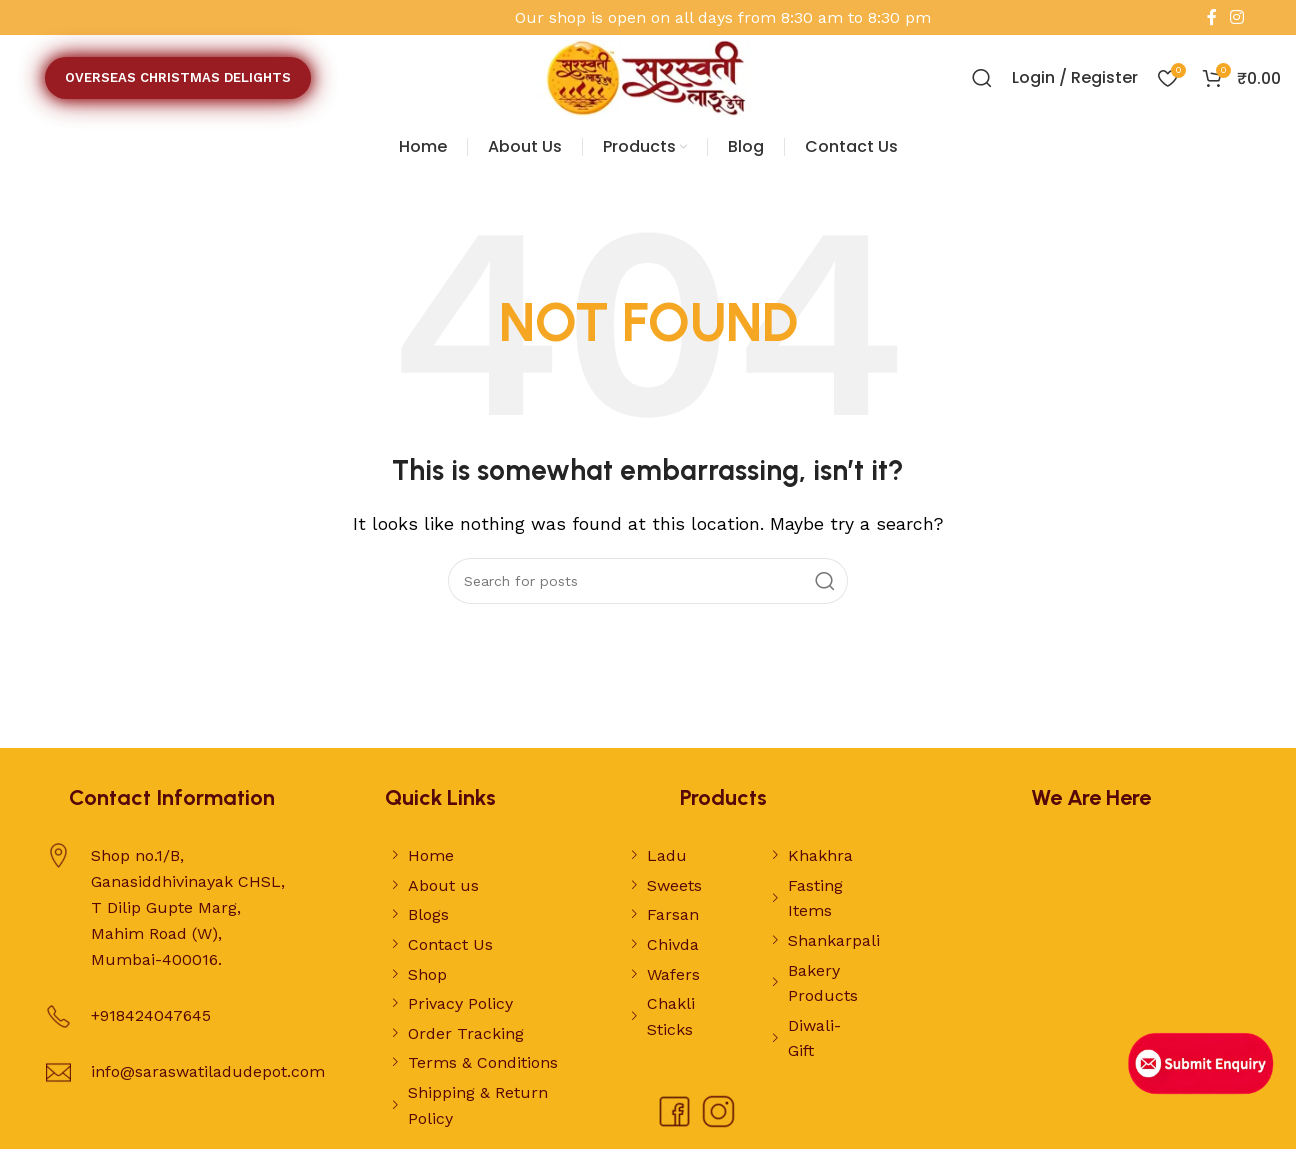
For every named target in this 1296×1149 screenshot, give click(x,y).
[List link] (480, 856)
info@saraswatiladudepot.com (208, 1071)
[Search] (982, 78)
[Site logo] (648, 76)
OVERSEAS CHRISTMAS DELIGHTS (178, 77)
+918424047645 (151, 1015)
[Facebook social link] (1211, 17)
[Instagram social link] (1237, 17)
